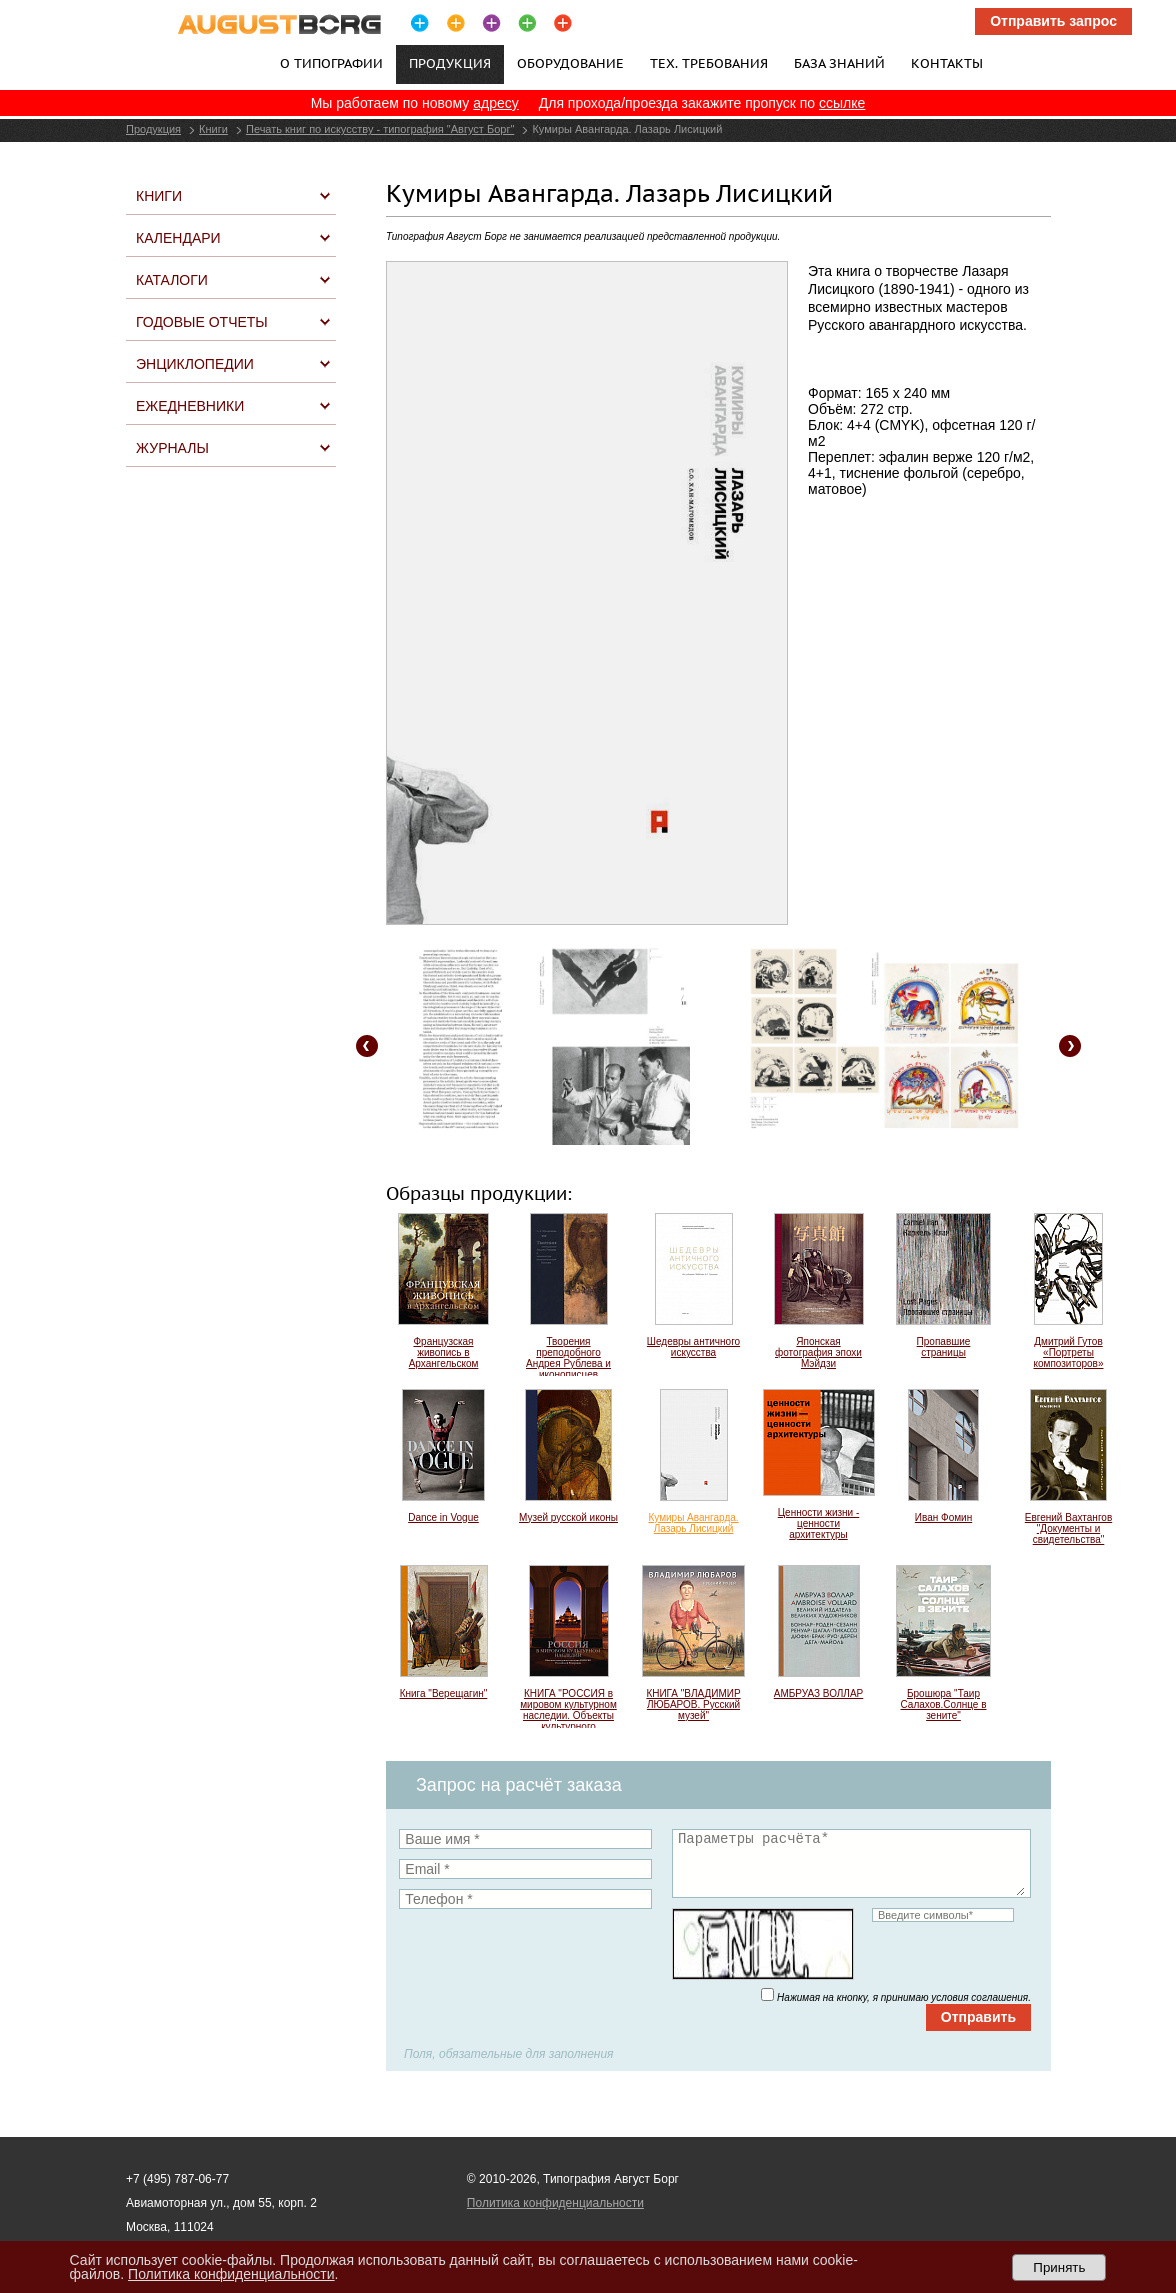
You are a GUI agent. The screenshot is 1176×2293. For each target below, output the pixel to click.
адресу (496, 103)
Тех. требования (709, 63)
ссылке (842, 103)
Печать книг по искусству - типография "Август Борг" (380, 129)
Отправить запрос (1053, 21)
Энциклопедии (195, 364)
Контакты (947, 63)
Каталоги (172, 280)
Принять (1059, 2267)
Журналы (172, 448)
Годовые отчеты (202, 322)
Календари (178, 238)
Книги (213, 129)
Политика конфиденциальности (555, 2203)
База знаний (839, 63)
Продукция (153, 129)
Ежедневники (190, 406)
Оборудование (570, 63)
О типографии (331, 63)
